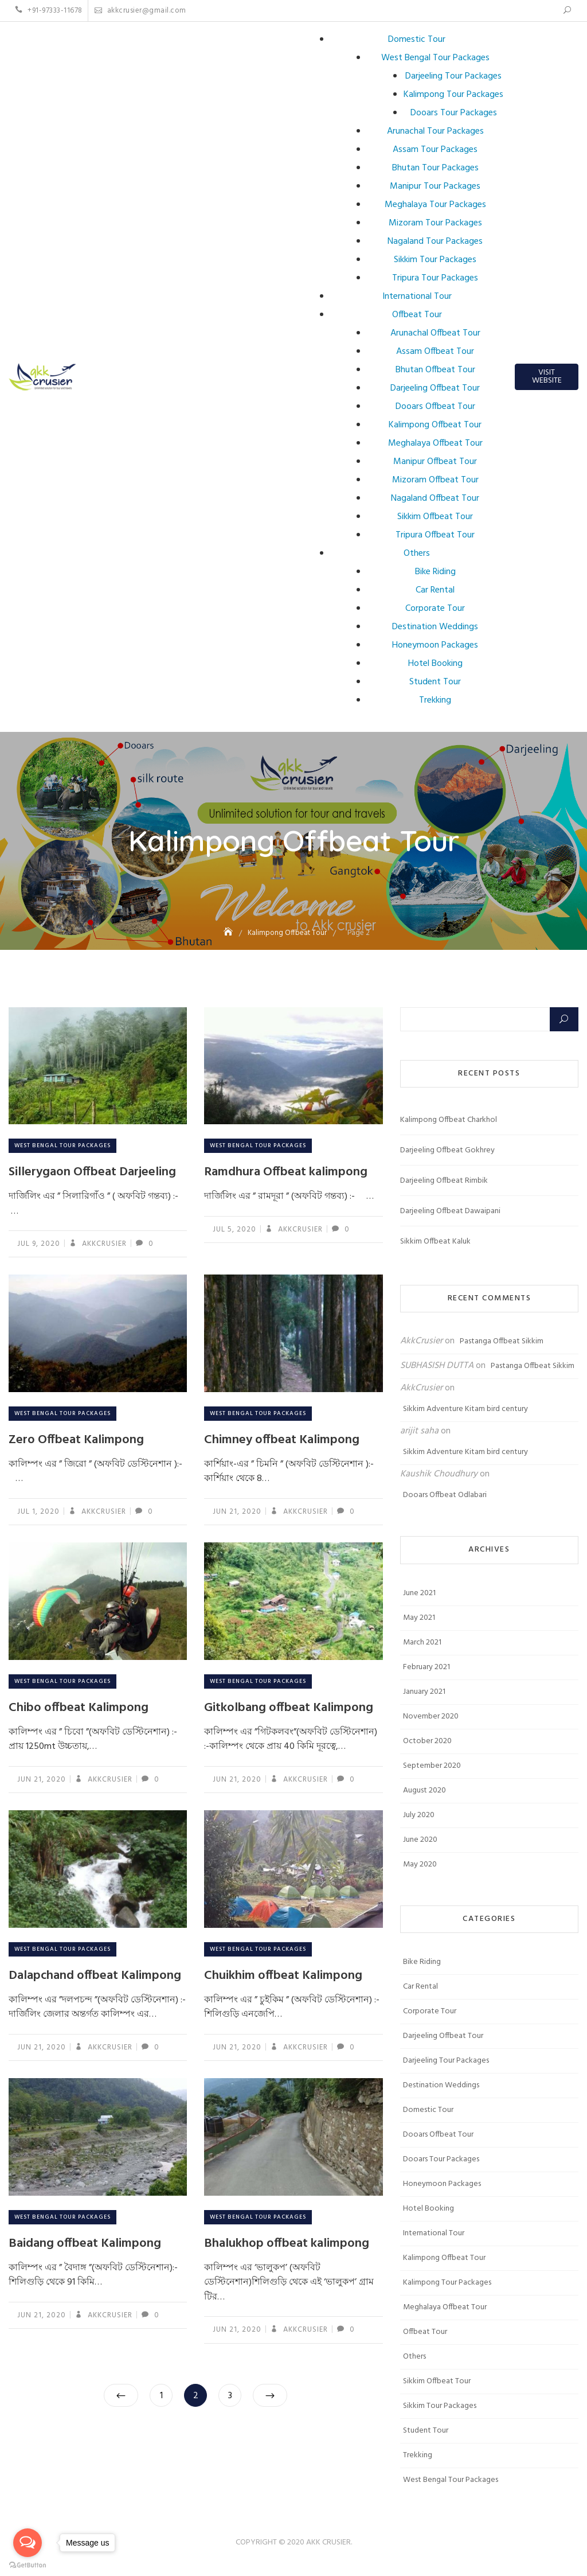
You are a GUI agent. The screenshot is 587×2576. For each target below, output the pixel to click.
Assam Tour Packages (435, 149)
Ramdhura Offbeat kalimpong (285, 1172)
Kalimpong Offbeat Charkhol (448, 1120)
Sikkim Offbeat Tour (435, 516)
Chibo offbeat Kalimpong (78, 1708)
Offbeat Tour (417, 314)
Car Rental (435, 590)
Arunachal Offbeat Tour (435, 333)
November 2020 (431, 1716)
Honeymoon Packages (435, 645)
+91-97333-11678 (49, 10)
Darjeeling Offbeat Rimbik (444, 1180)
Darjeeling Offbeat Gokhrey (447, 1150)
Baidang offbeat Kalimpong (85, 2244)
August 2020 (424, 1790)
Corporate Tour (435, 608)
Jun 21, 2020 (237, 1512)
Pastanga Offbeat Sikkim (501, 1341)
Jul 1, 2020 (38, 1512)
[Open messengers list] (27, 2542)
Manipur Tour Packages (435, 186)
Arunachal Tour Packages (435, 131)
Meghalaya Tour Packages (435, 204)
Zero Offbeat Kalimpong (76, 1440)
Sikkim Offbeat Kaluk (435, 1241)
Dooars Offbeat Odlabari (445, 1495)
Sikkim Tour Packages (435, 259)
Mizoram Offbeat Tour (435, 480)
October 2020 (427, 1741)
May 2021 (419, 1617)
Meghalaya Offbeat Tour (435, 443)
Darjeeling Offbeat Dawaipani (450, 1211)
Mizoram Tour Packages (435, 223)
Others (417, 553)
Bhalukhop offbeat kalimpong (286, 2244)
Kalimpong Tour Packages (453, 94)
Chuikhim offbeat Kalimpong (283, 1976)
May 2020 (420, 1864)
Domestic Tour (416, 39)
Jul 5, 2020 (234, 1229)
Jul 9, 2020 (38, 1244)
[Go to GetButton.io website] (27, 2564)
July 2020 (419, 1815)
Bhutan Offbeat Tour (435, 370)
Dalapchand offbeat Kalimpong (95, 1976)
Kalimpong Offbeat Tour (435, 425)
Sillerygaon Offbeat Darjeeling (92, 1172)
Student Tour (435, 682)
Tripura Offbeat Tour (435, 535)
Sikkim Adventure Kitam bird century (465, 1409)
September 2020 (432, 1765)
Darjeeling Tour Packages (453, 76)
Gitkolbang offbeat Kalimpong (288, 1708)
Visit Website (547, 376)
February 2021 (426, 1667)
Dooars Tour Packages (453, 113)
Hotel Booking (435, 663)
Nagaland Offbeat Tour (435, 498)
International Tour (417, 296)
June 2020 (420, 1839)
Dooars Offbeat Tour (435, 406)
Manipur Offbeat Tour (435, 461)
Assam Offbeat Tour (435, 351)
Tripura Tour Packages (435, 278)
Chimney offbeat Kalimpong (281, 1440)
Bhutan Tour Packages (435, 168)
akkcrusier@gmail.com (140, 10)
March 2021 (422, 1642)
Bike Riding (435, 571)
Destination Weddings (435, 626)
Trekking (435, 700)
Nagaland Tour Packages (435, 241)
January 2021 (424, 1691)
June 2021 (419, 1593)
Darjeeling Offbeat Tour (435, 388)
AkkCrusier (103, 1244)
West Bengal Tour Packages (435, 57)
